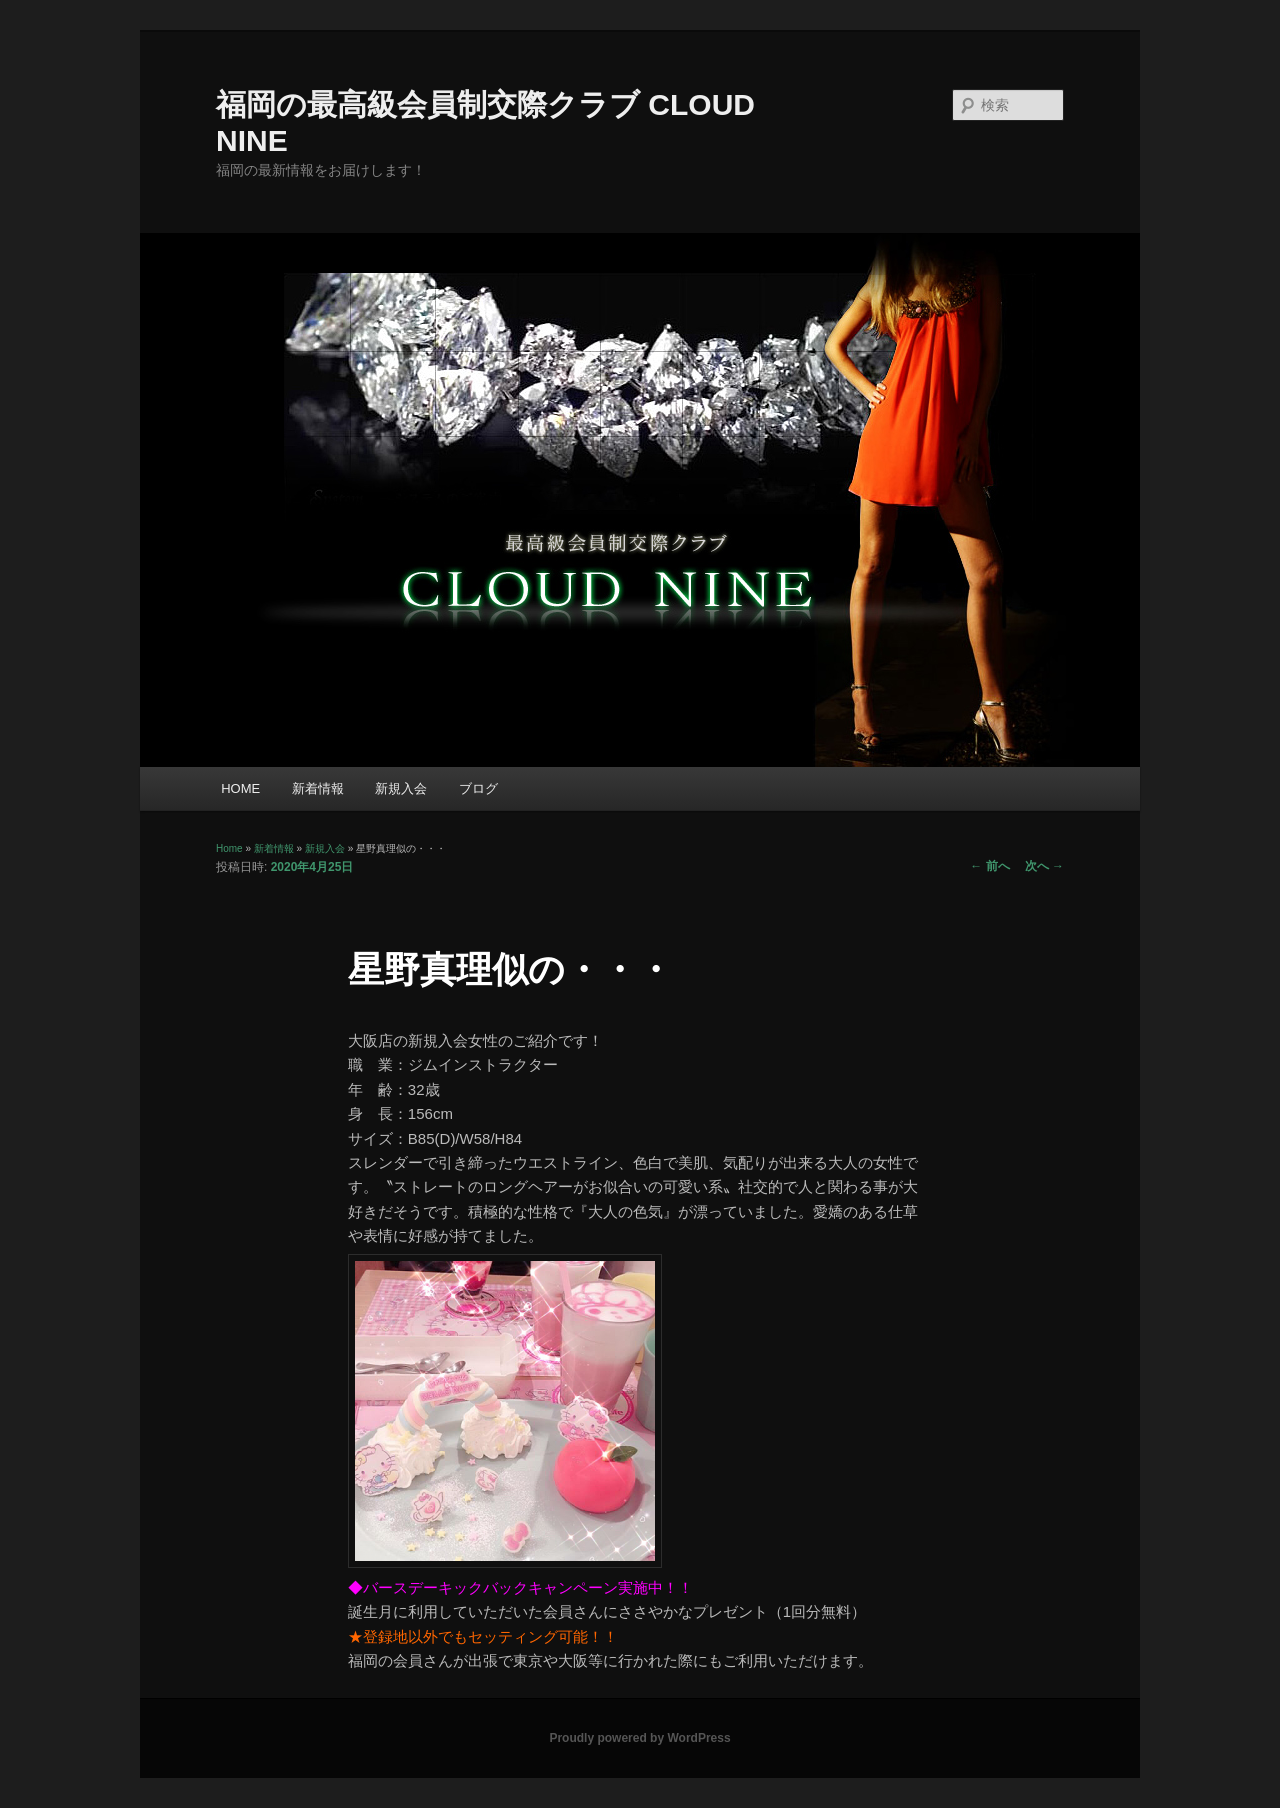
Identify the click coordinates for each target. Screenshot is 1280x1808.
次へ (1044, 866)
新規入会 (401, 788)
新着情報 (318, 788)
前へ (989, 866)
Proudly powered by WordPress (639, 1738)
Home (229, 848)
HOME (240, 788)
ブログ (478, 788)
